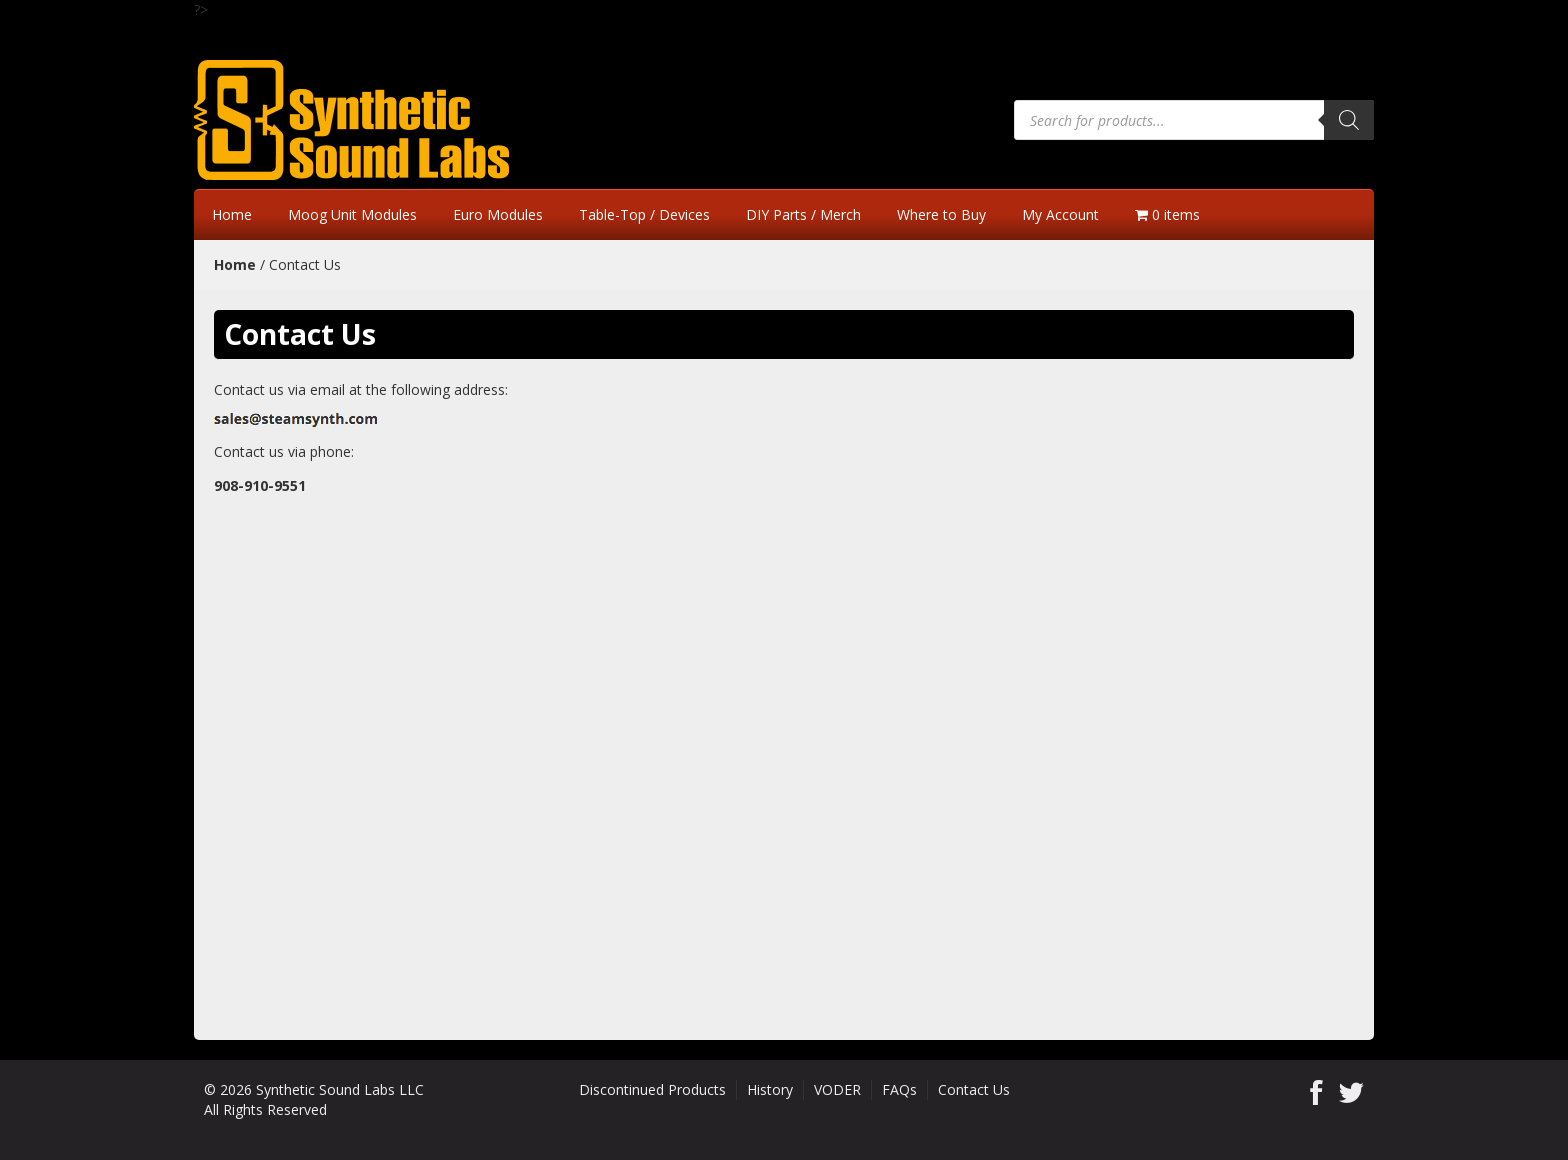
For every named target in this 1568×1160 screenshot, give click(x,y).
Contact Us (974, 1089)
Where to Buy (941, 214)
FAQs (899, 1089)
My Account (1060, 214)
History (770, 1089)
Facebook (1316, 1092)
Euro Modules (498, 214)
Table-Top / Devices (644, 214)
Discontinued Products (652, 1089)
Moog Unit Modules (352, 214)
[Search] (1349, 120)
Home (232, 214)
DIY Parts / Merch (803, 214)
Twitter (1351, 1092)
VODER (837, 1089)
